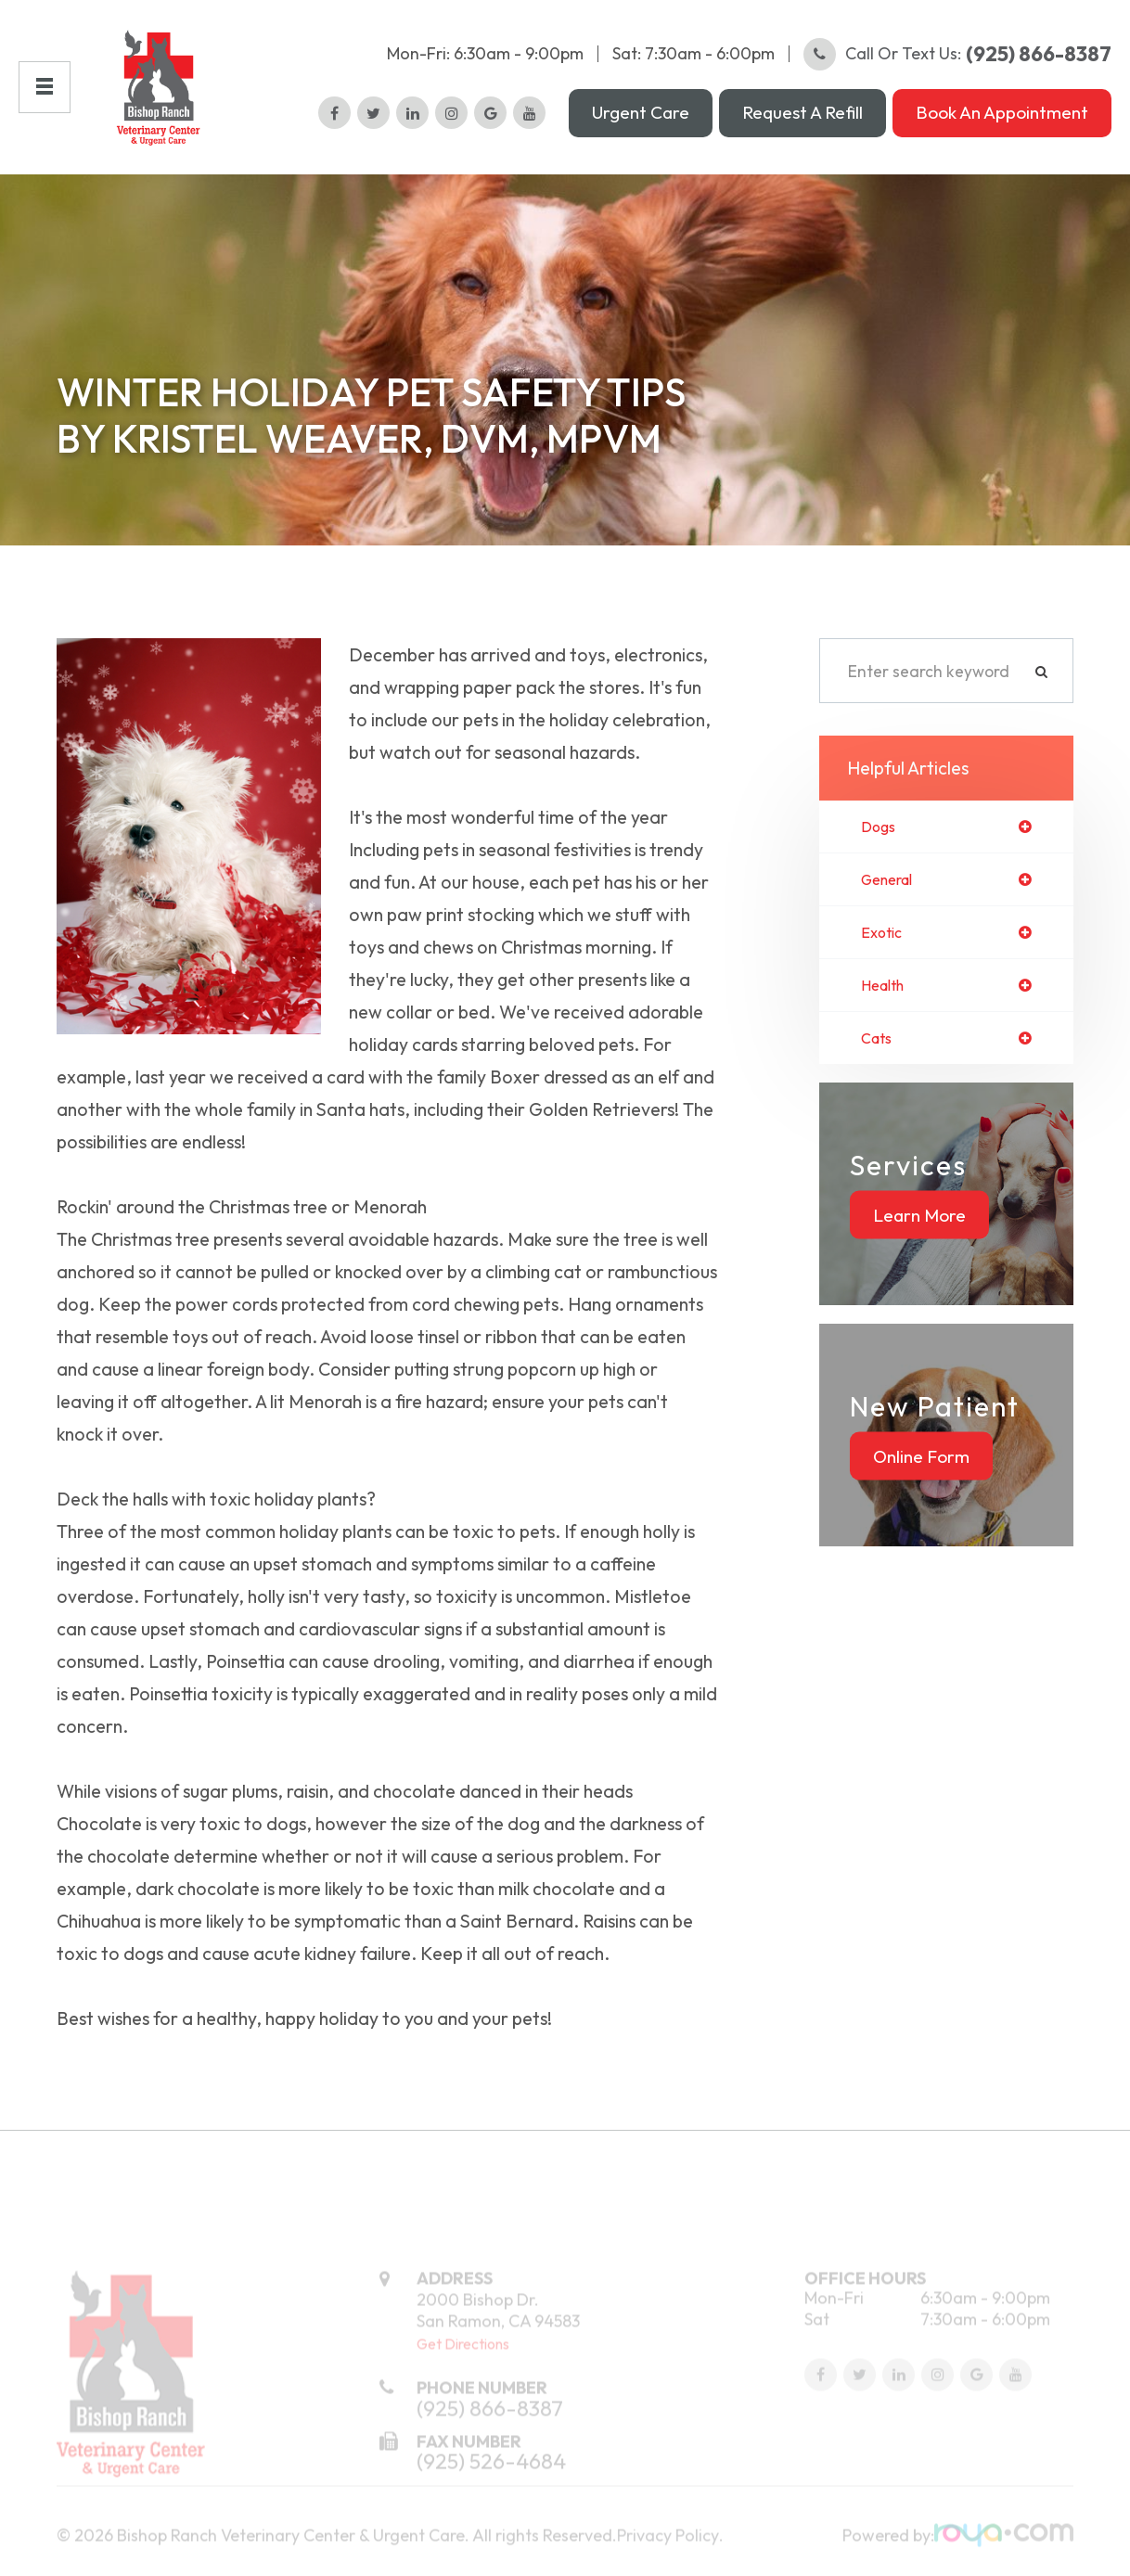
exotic (883, 950)
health (886, 1004)
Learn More (919, 1235)
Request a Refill (802, 120)
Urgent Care (640, 120)
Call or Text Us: (957, 61)
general (891, 896)
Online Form (921, 1477)
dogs (880, 842)
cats (878, 1059)
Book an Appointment (1002, 120)
